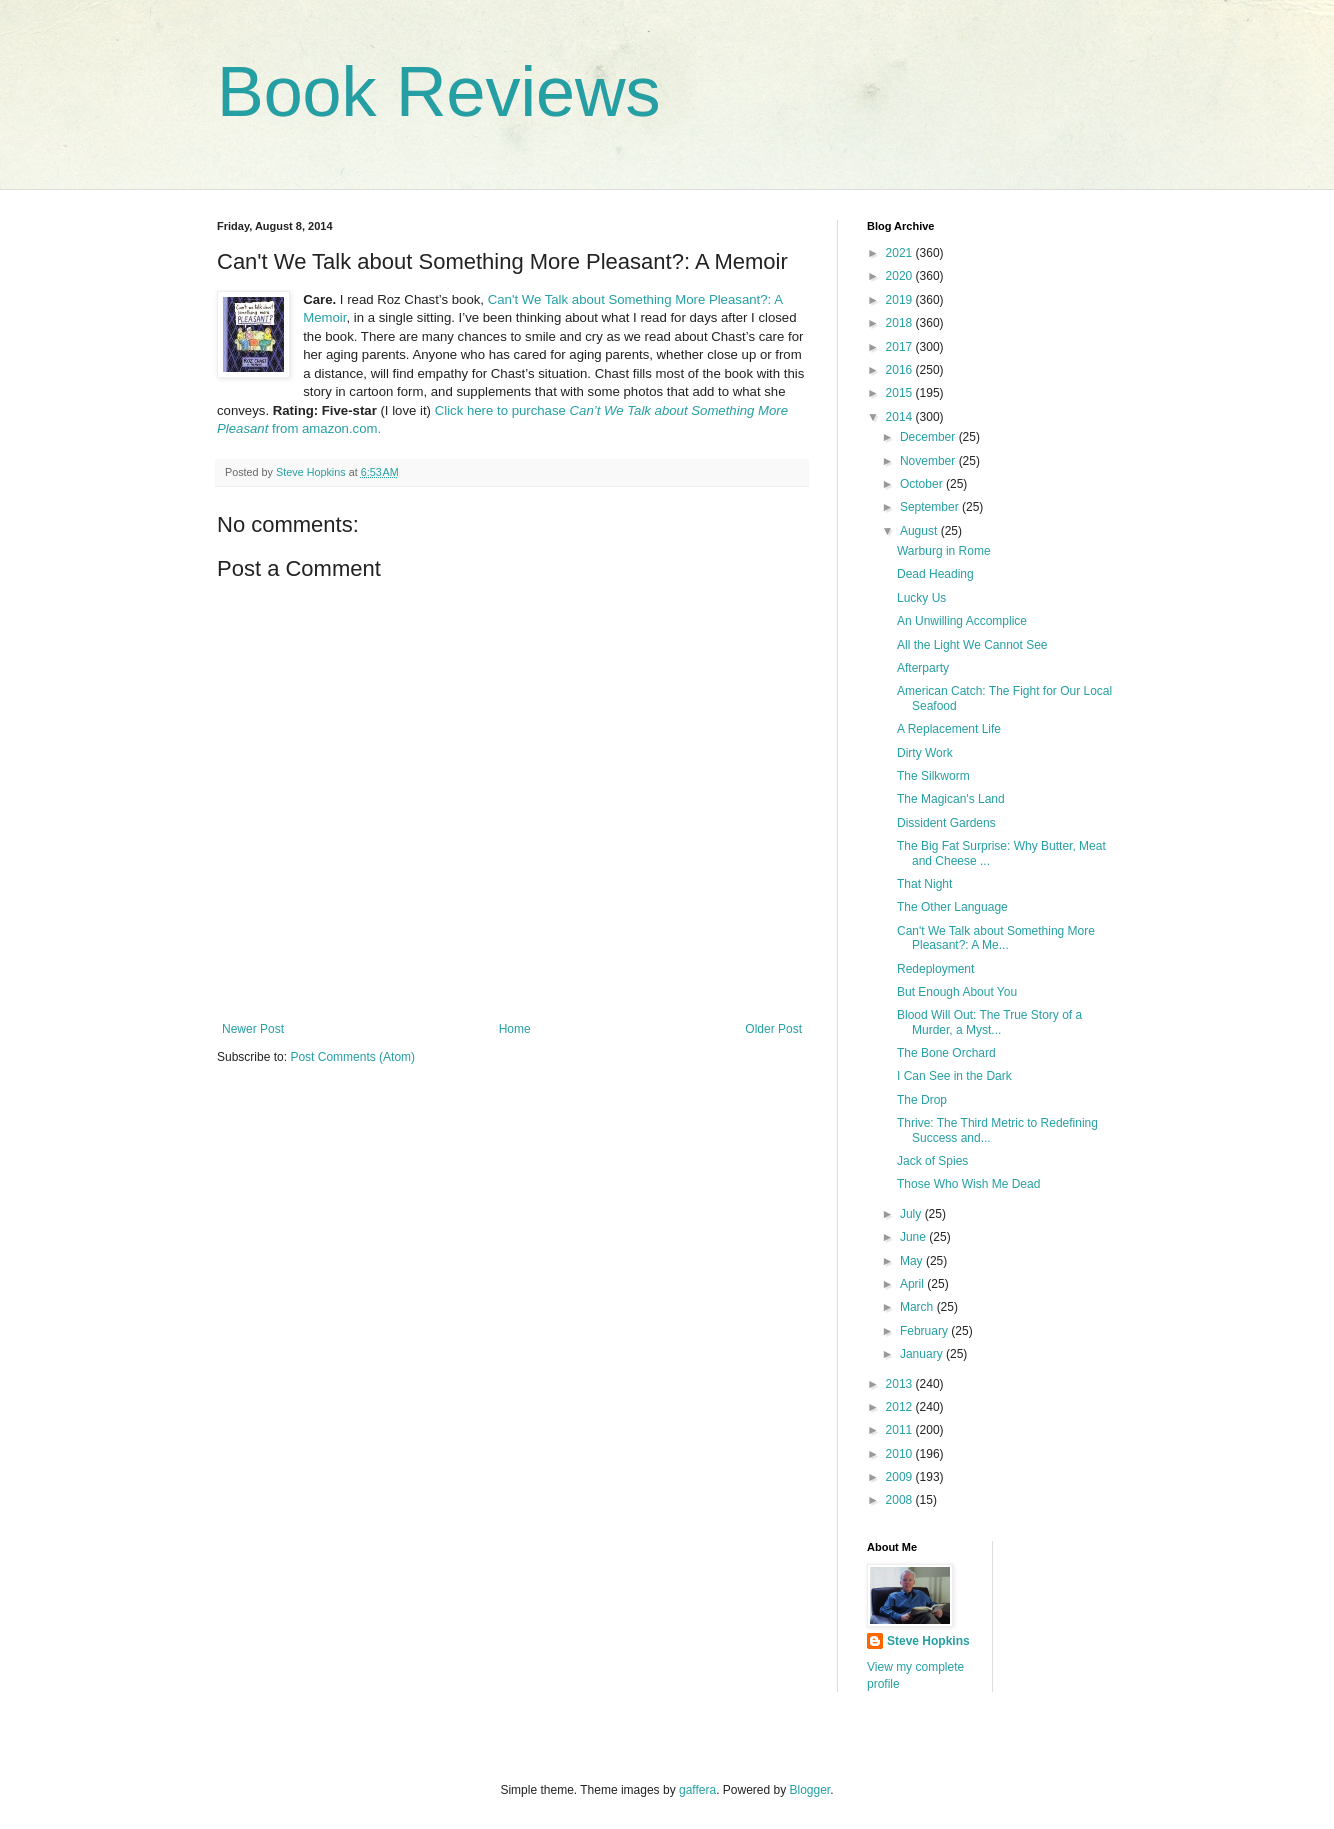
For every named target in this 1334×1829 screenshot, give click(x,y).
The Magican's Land (951, 799)
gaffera (697, 1790)
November (929, 461)
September (931, 507)
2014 (901, 417)
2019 (901, 300)
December (929, 437)
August (920, 531)
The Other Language (952, 907)
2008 (901, 1500)
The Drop (922, 1100)
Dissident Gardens (946, 823)
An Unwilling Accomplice (962, 621)
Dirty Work (925, 753)
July (912, 1214)
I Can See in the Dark (954, 1076)
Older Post (773, 1029)
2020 (901, 276)
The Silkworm (933, 776)
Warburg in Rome (944, 551)
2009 (901, 1477)
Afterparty (923, 668)
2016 (901, 370)
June (914, 1237)
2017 (901, 347)
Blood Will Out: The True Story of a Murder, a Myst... (989, 1022)
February (925, 1331)
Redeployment (935, 969)
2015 (901, 393)
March (918, 1307)
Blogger (810, 1790)
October (923, 484)
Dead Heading (935, 574)
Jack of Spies (932, 1161)
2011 (901, 1430)
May (913, 1261)
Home (515, 1029)
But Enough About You (957, 992)
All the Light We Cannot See (972, 645)
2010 (901, 1454)
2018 (901, 323)
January (923, 1354)
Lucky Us (921, 598)
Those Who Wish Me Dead (968, 1184)
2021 (901, 253)
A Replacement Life (949, 729)
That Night (924, 884)
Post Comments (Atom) (352, 1057)
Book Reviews (439, 92)
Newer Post (253, 1029)
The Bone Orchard (946, 1053)
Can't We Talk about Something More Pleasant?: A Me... (996, 938)
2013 (901, 1384)
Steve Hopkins (928, 1641)
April (913, 1284)
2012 (901, 1407)
